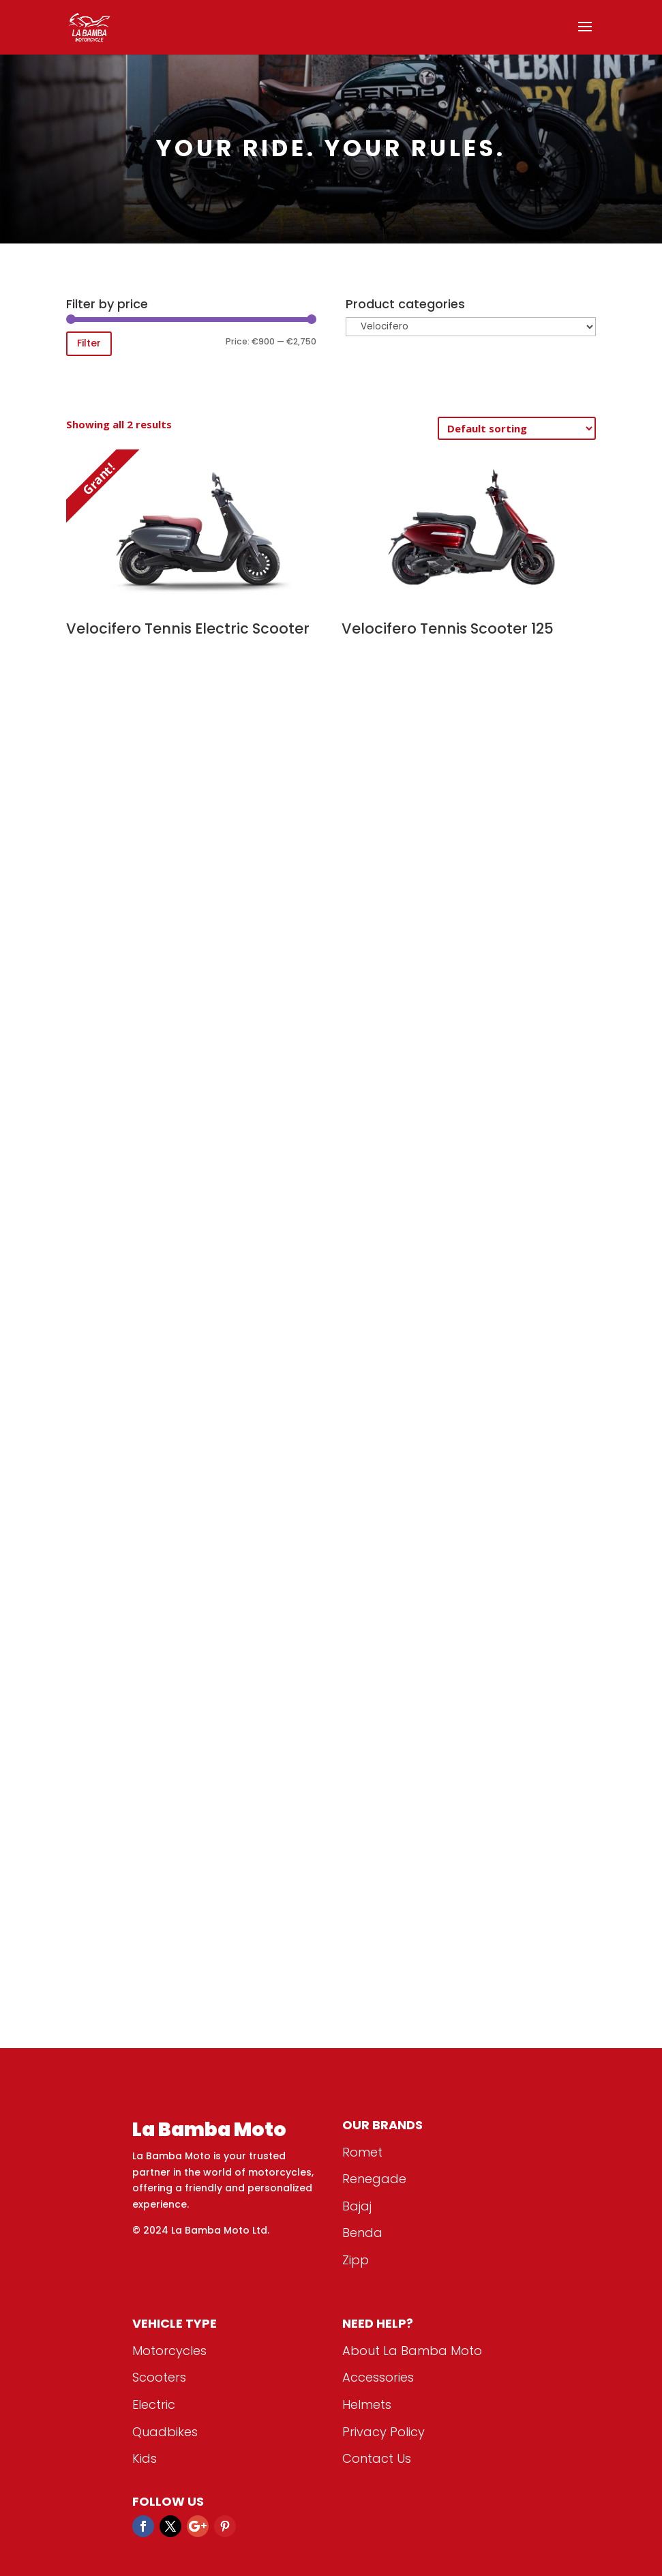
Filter (89, 343)
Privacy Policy (383, 2431)
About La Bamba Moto (412, 2350)
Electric (153, 2404)
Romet (362, 2152)
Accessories (378, 2377)
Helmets (366, 2404)
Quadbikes (165, 2431)
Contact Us (376, 2458)
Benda (362, 2232)
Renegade (374, 2178)
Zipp (355, 2259)
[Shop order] (517, 428)
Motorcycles (169, 2350)
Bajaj (357, 2206)
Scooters (159, 2377)
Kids (144, 2458)
